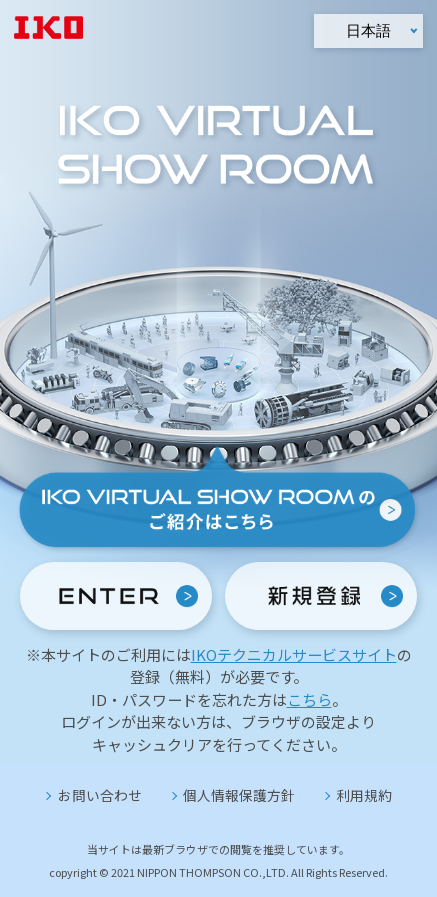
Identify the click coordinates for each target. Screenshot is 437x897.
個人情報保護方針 (239, 795)
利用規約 (364, 795)
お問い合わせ (100, 795)
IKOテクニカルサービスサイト (294, 654)
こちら (309, 699)
